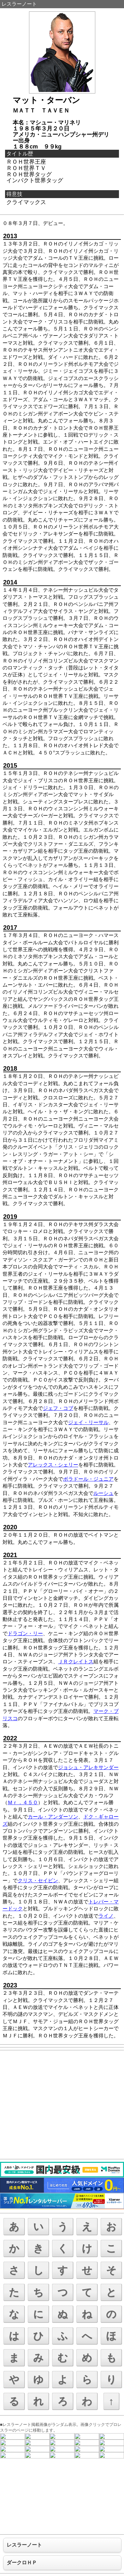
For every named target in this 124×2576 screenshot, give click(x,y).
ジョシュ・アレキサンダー (88, 1767)
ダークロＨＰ (22, 2562)
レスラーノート (19, 4)
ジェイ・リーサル (88, 1422)
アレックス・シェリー (53, 1464)
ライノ (106, 1916)
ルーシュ (103, 1493)
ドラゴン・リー (25, 1633)
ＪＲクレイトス (75, 1661)
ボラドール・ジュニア (88, 1479)
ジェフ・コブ (58, 1408)
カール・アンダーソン (53, 1816)
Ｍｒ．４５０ (23, 1802)
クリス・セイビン (38, 1880)
